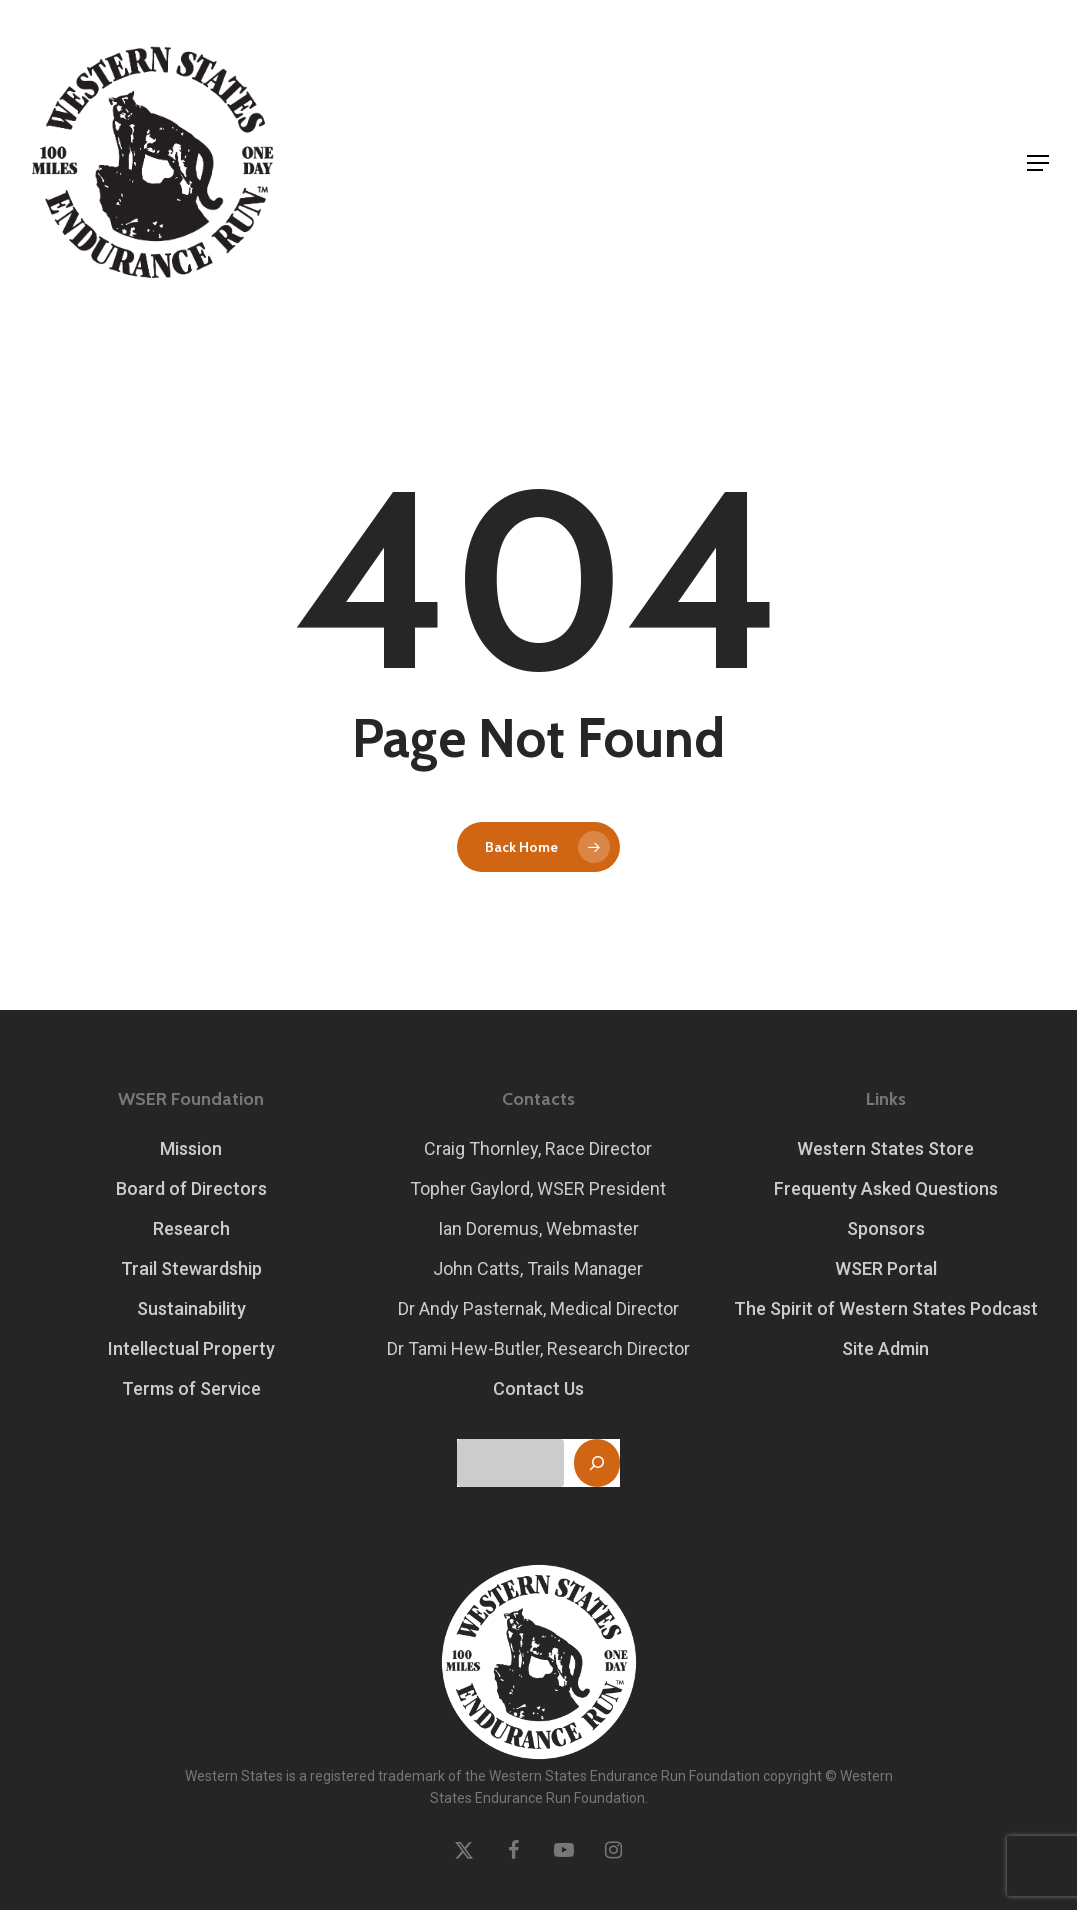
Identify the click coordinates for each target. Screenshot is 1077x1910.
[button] (1038, 163)
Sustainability (191, 1308)
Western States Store (885, 1148)
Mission (191, 1148)
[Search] (597, 1463)
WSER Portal (886, 1268)
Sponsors (886, 1228)
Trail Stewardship (191, 1268)
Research (191, 1228)
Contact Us (538, 1388)
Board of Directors (191, 1188)
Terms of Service (191, 1388)
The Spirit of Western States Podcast (886, 1308)
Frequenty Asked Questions (886, 1188)
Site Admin (885, 1348)
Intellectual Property (191, 1348)
